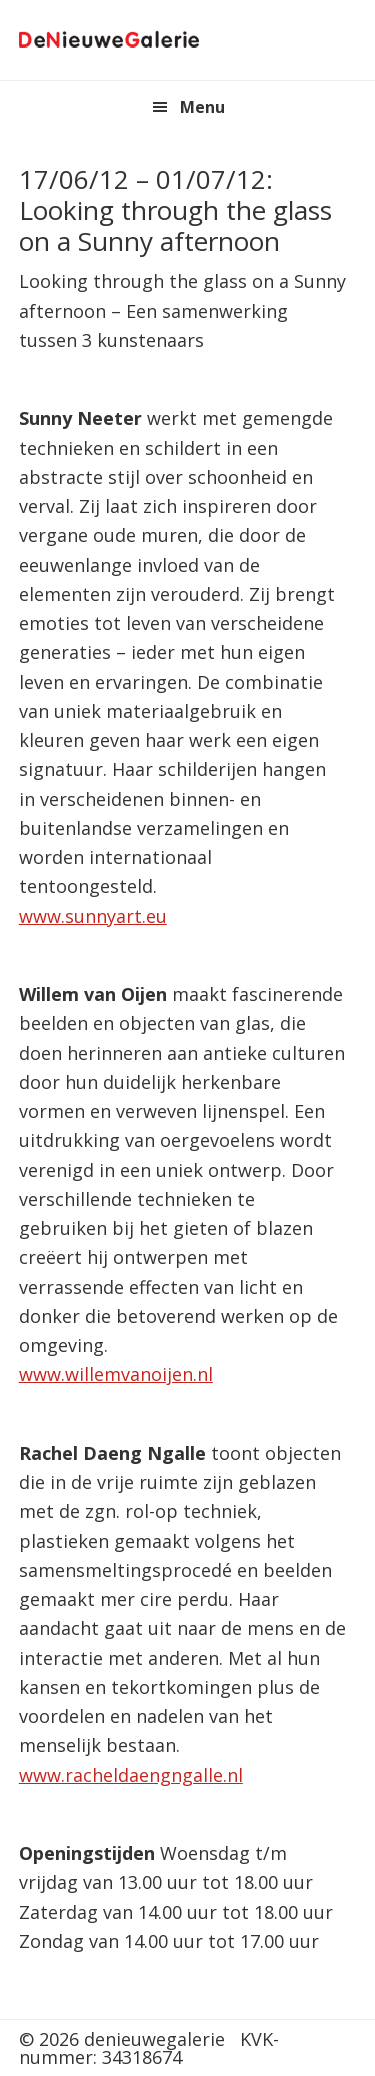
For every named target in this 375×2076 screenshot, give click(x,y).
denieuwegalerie (109, 40)
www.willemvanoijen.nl (116, 1374)
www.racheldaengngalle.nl (131, 1775)
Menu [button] (202, 107)
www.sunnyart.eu (93, 916)
